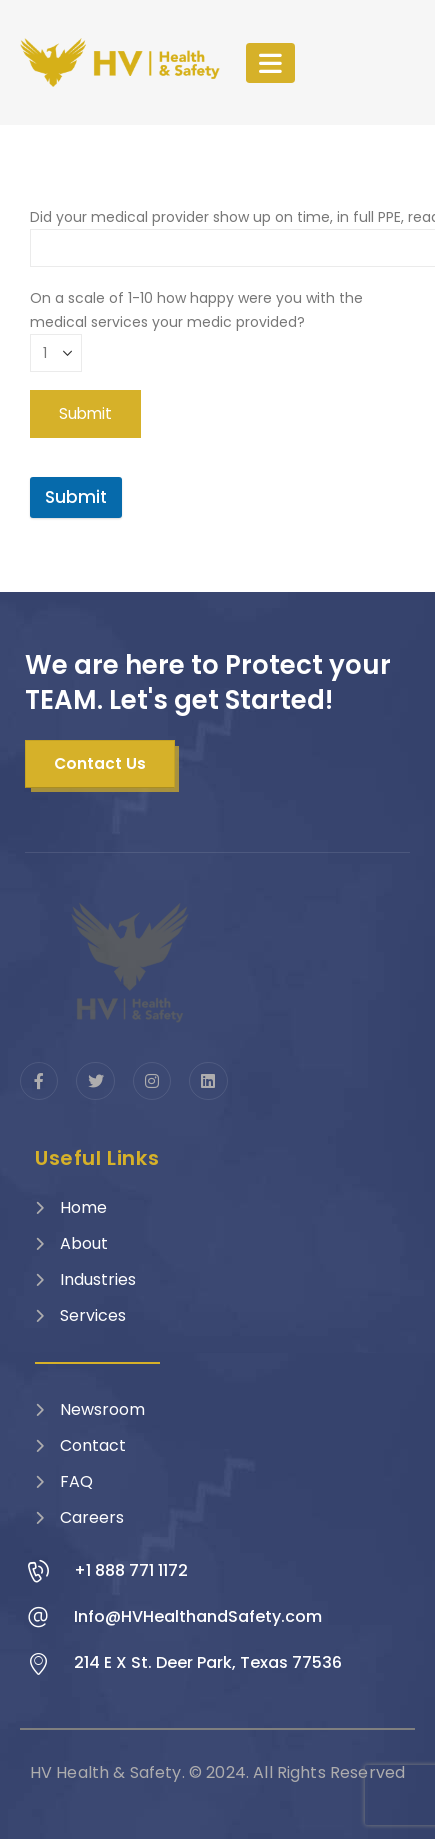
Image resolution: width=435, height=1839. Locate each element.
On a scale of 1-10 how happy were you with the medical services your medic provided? (196, 325)
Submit (76, 497)
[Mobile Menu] (270, 63)
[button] (100, 764)
